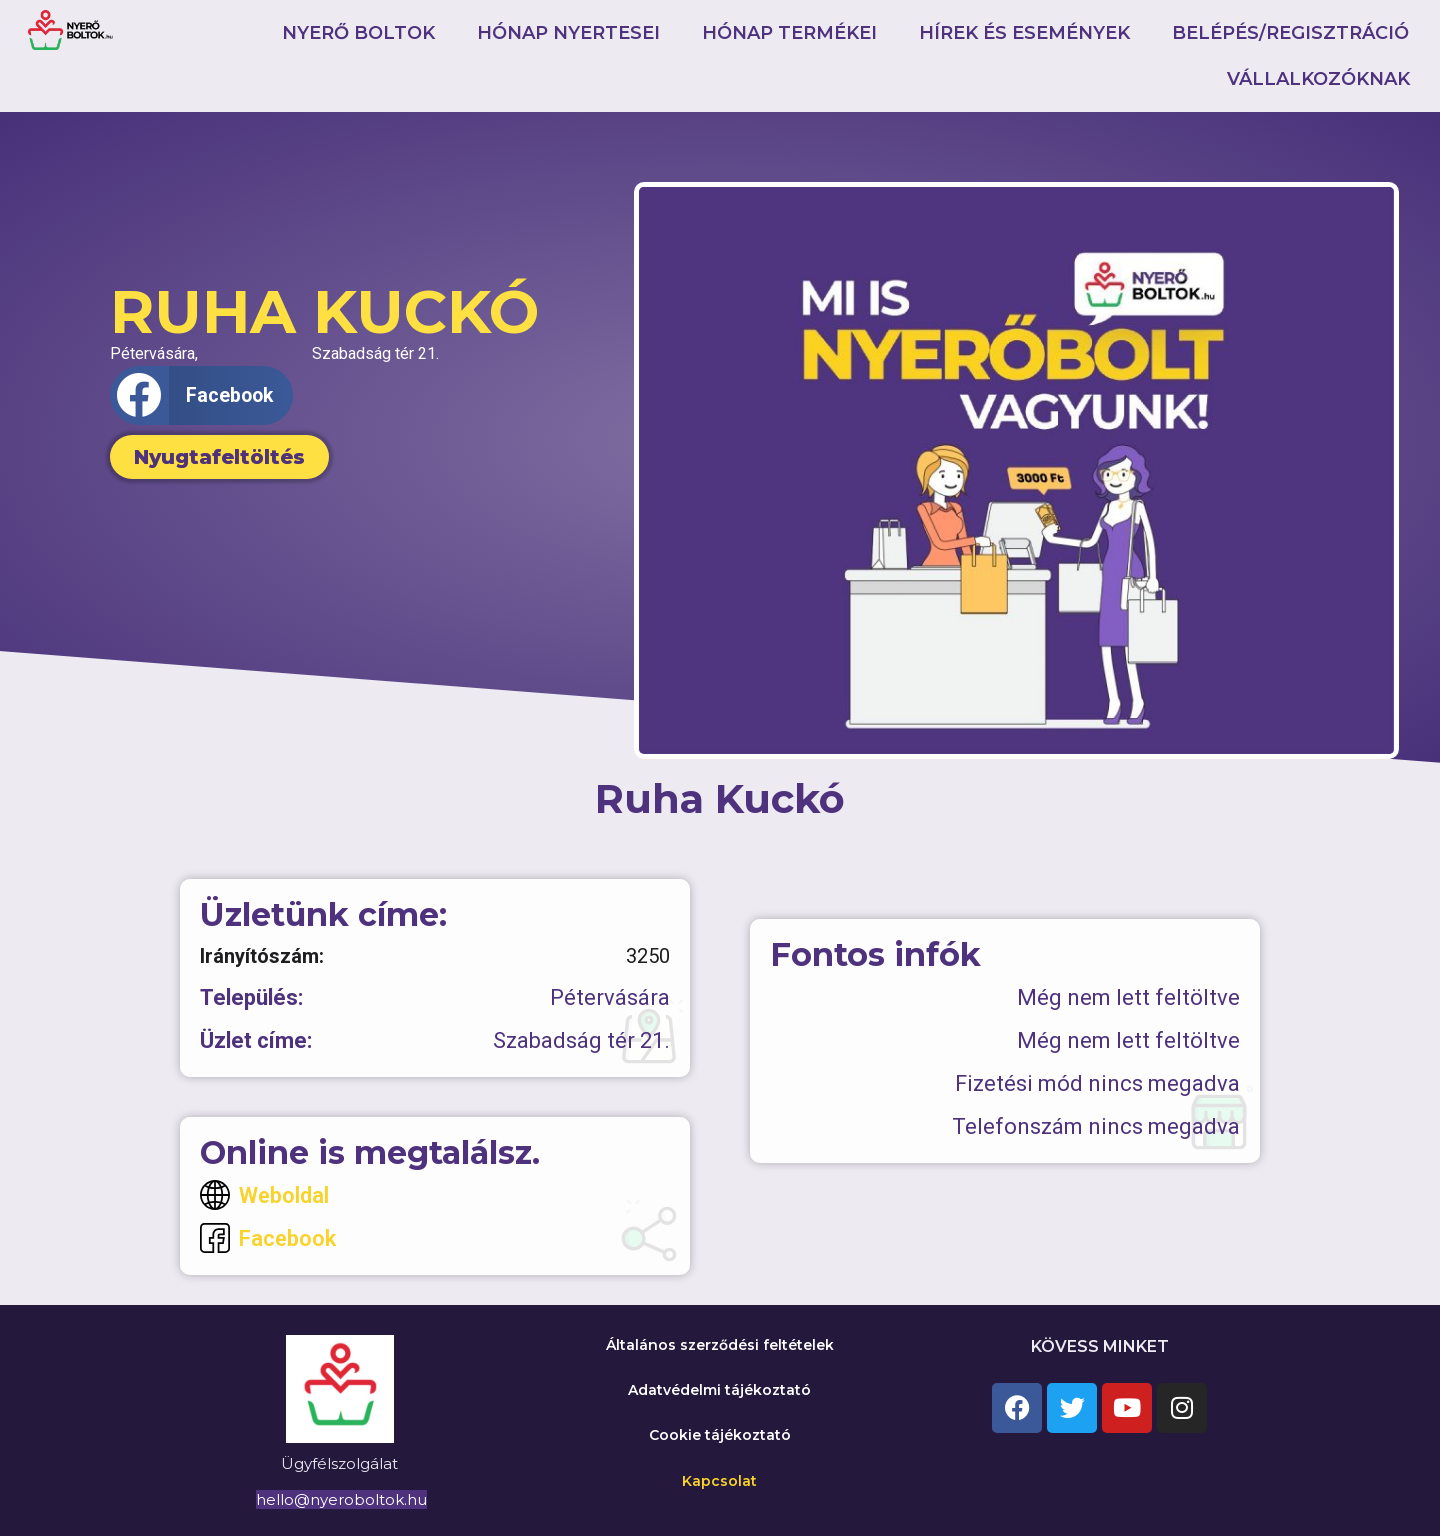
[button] (201, 395)
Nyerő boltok (358, 33)
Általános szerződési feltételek (720, 1345)
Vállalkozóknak (1318, 79)
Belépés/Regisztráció (1290, 33)
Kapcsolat (719, 1481)
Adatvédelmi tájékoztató (719, 1390)
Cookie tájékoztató (720, 1435)
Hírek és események (1024, 33)
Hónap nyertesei (568, 33)
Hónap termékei (789, 33)
